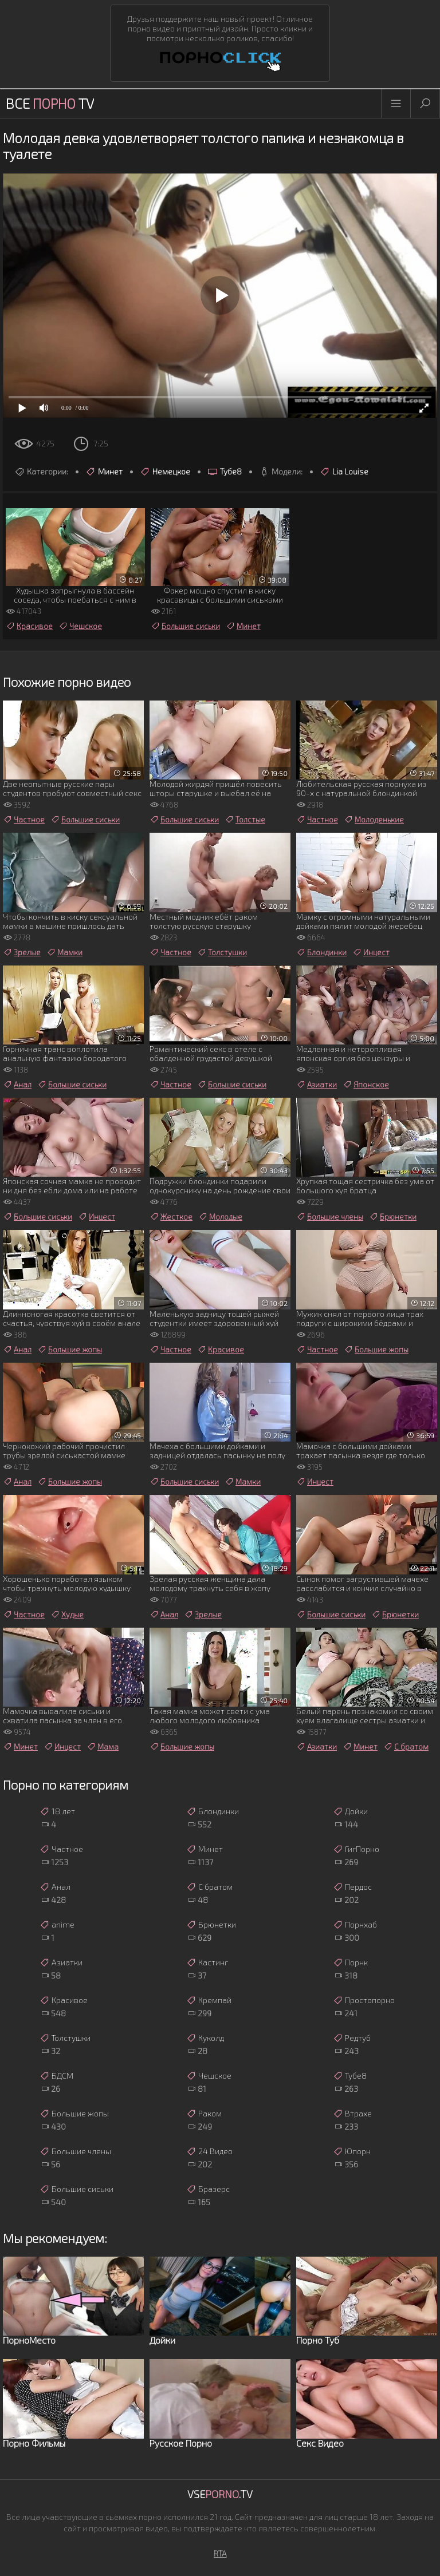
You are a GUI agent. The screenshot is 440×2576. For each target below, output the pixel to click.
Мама (103, 1746)
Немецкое (165, 472)
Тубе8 (224, 472)
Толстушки (222, 952)
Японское (366, 1084)
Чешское (80, 626)
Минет (104, 472)
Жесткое (171, 1216)
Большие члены (329, 1216)
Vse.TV (220, 2494)
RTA (220, 2553)
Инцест (371, 952)
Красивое (29, 626)
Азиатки (316, 1084)
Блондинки (321, 952)
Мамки (64, 952)
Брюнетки (393, 1216)
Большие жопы (69, 1349)
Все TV (50, 103)
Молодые (220, 1216)
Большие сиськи (185, 626)
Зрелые (22, 952)
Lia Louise (344, 472)
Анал (17, 1084)
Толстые (245, 819)
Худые (67, 1614)
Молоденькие (374, 819)
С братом (406, 1746)
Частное (24, 819)
